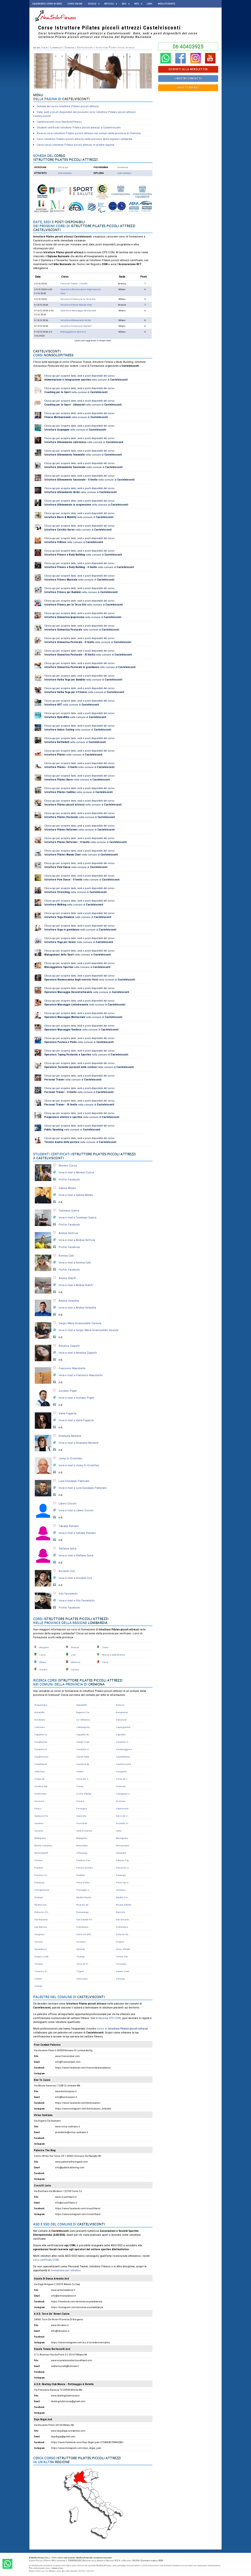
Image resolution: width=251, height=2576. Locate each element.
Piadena (80, 1875)
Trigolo (80, 1971)
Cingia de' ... (40, 1779)
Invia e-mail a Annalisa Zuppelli (78, 1352)
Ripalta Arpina (83, 1897)
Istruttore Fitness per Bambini (76, 326)
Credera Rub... (41, 1786)
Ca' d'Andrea (83, 1719)
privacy (52, 2571)
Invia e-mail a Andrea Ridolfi (76, 1285)
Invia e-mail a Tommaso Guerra (77, 1217)
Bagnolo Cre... (83, 1712)
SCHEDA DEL (65, 157)
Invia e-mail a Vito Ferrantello (77, 1600)
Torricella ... (122, 1964)
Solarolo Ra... (123, 1934)
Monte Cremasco (43, 1845)
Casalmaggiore (124, 1749)
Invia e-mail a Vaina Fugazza (76, 1420)
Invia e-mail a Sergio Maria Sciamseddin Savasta (88, 1330)
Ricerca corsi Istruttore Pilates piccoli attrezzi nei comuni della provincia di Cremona (88, 133)
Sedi (124, 4)
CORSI (53, 353)
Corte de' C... (83, 1779)
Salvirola (120, 1912)
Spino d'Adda (123, 1949)
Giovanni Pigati (68, 1390)
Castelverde (82, 1764)
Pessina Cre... (41, 1875)
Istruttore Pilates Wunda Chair (76, 304)
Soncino (38, 1941)
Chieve (79, 1771)
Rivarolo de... (83, 1904)
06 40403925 (188, 46)
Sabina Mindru (67, 1188)
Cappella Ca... (41, 1734)
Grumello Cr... (123, 1823)
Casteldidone (123, 1756)
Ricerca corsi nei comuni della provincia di (78, 1682)
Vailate (38, 1978)
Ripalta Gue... (41, 1904)
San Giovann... (123, 1919)
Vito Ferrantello (68, 1593)
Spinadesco (40, 1949)
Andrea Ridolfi (67, 1278)
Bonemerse (122, 1712)
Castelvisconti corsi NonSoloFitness (59, 121)
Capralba (121, 1734)
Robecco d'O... (42, 1912)
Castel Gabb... (83, 1756)
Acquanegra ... (41, 1705)
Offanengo (82, 1853)
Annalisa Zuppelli (69, 1345)
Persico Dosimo (84, 1867)
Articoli (109, 4)
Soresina (81, 1941)
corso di (122, 2028)
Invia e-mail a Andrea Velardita (77, 1307)
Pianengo (121, 1875)
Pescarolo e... (123, 1867)
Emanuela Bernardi (70, 1435)
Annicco (120, 1705)
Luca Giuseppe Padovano (74, 1481)
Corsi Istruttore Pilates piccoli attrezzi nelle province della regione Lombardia (84, 139)
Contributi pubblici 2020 (152, 2560)
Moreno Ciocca (68, 1165)
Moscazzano (122, 1845)
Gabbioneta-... (123, 1808)
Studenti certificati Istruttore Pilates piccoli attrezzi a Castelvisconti (79, 127)
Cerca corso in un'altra (77, 2460)
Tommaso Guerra (69, 1210)
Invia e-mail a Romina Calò (75, 1262)
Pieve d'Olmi (83, 1882)
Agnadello (81, 1705)
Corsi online (75, 4)
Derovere (39, 1801)
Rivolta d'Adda (123, 1904)
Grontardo (81, 1823)
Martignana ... (123, 1838)
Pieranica (39, 1882)
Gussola (38, 1830)
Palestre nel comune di (69, 1996)
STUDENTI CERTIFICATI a (84, 1156)
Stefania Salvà (67, 1548)
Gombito (39, 1823)
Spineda (80, 1949)
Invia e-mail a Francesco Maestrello (81, 1375)
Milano (42, 1662)
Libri (149, 4)
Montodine (82, 1845)
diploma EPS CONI (109, 2018)
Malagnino (81, 1838)
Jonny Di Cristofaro (70, 1458)
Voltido (38, 1986)
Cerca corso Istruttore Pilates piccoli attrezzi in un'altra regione (75, 144)
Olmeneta (121, 1853)
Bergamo (44, 1647)
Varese (75, 1669)
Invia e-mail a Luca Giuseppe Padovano (83, 1487)
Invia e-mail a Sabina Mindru (76, 1195)
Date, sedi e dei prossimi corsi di (84, 226)
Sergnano (39, 1934)
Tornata (38, 1964)
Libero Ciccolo (67, 1503)
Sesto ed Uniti (83, 1934)
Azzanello (39, 1712)
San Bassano (41, 1919)
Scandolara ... (83, 1927)
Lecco (42, 1654)
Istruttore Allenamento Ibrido (75, 320)
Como (105, 1647)
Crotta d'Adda (83, 1793)
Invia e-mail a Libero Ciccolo (76, 1510)
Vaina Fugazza (67, 1413)
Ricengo (38, 1897)
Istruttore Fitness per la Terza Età (78, 299)
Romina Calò (66, 1255)
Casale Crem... (83, 1742)
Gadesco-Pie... (42, 1816)
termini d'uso (57, 2568)
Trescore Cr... (41, 1971)
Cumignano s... (123, 1793)
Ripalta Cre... (122, 1897)
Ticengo (80, 1956)
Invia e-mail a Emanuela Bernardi (78, 1442)
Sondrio (43, 1669)
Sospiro (120, 1941)
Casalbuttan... (41, 1742)
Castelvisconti (85, 47)
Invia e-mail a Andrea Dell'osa (77, 1240)
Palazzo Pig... (123, 1860)
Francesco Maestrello (72, 1368)
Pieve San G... (123, 1882)
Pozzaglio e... (83, 1890)
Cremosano (40, 1793)
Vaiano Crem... (123, 1971)
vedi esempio (65, 173)
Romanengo (82, 1912)
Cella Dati (39, 1771)
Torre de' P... (82, 1964)
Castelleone (40, 1764)
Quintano (121, 1890)
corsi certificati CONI (46, 2259)
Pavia (105, 1662)
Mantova (75, 1662)
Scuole (92, 4)
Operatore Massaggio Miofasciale (78, 310)
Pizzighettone (41, 1890)
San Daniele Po (84, 1919)
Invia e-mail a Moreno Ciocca (76, 1172)
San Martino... (41, 1927)
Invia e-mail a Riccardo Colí (75, 1578)
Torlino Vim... (123, 1956)
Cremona (70, 47)
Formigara (81, 1808)
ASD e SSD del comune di (69, 2224)
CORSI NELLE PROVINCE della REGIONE (70, 1620)
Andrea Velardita (69, 1300)
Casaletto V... (83, 1749)
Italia (44, 47)
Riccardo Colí (67, 1571)
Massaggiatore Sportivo (73, 331)
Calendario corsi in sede (47, 4)
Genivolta (81, 1816)
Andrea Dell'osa (68, 1233)
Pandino (38, 1867)
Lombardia (56, 47)
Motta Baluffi (41, 1853)
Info (136, 4)
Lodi (73, 1654)
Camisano (39, 1727)
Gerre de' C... (122, 1816)
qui (63, 2571)
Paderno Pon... (84, 1860)
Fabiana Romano (69, 1526)
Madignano (40, 1838)
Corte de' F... (122, 1779)
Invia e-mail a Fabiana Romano (77, 1533)
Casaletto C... (123, 1742)
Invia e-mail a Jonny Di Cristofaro (79, 1465)
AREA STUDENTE (166, 4)
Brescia (75, 1647)
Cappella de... (83, 1734)
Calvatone (121, 1719)
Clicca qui (63, 167)
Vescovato (82, 1978)
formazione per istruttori (66, 2270)
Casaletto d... (41, 1749)
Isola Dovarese (84, 1830)
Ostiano (38, 1860)
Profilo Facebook (69, 1179)
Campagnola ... (84, 1727)
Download (122, 167)
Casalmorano (41, 1756)
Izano (119, 1830)
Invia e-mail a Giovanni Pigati (76, 1397)
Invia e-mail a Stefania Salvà (76, 1555)
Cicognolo (121, 1771)
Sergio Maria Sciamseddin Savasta (80, 1323)
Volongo (120, 1978)
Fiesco (37, 1808)
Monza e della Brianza (113, 1654)
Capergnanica (123, 1727)
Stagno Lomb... (42, 1956)
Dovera (80, 1801)
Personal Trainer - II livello (74, 283)
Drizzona (120, 1801)
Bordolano (39, 1719)
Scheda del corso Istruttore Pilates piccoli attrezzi (68, 106)
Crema (79, 1786)
